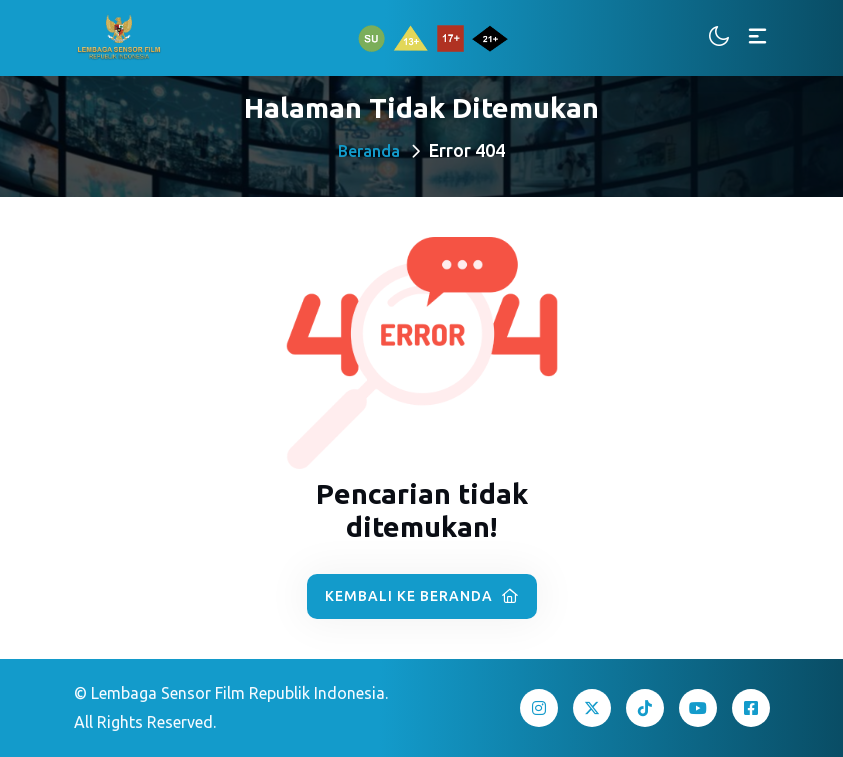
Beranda (369, 151)
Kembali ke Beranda (422, 596)
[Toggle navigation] (757, 37)
